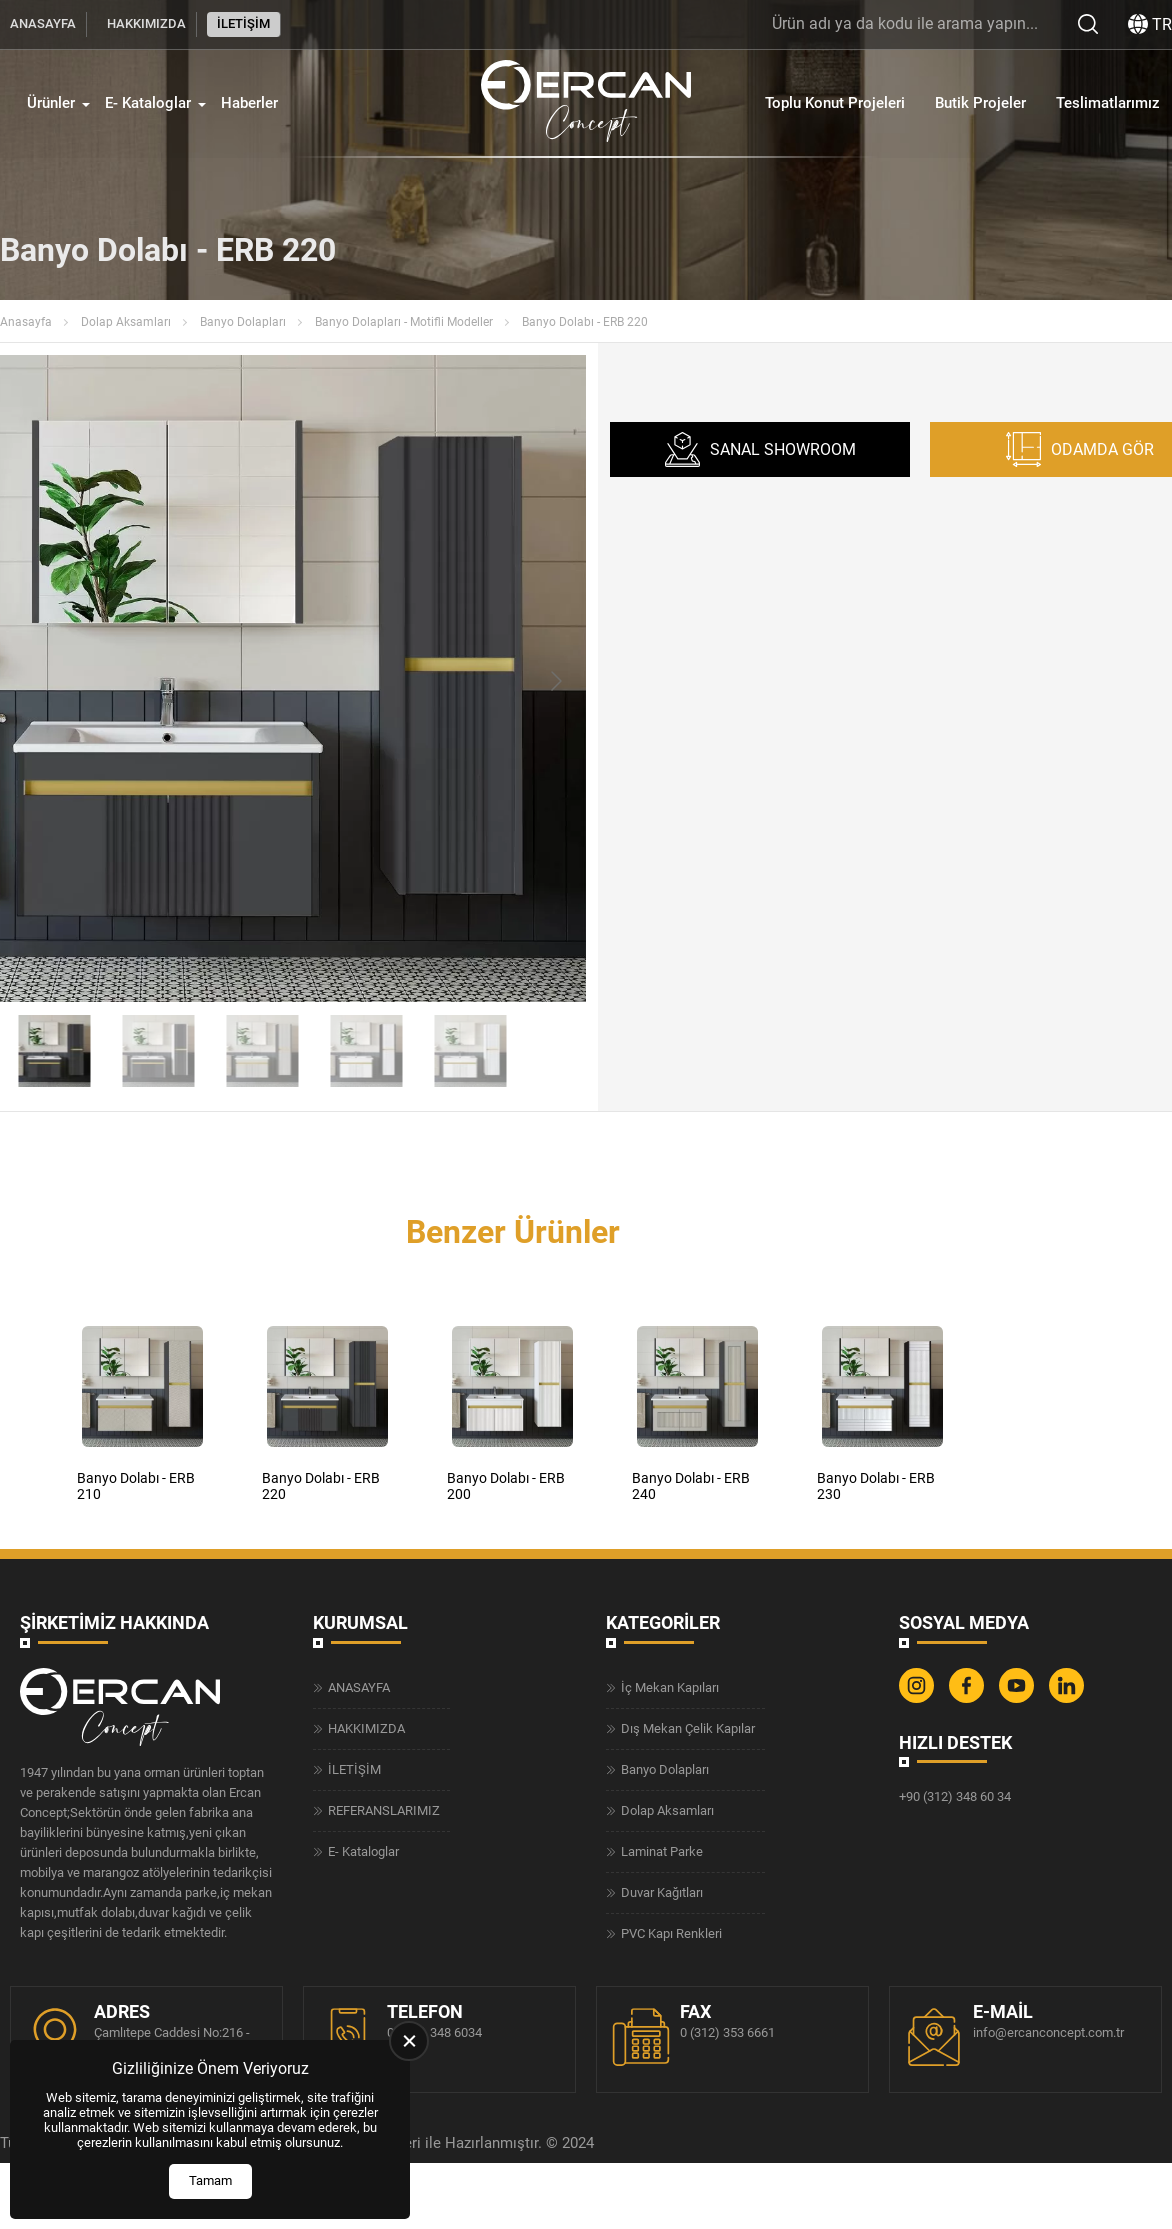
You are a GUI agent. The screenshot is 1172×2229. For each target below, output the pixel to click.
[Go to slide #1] (55, 1051)
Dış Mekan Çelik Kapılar (688, 1728)
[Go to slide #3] (263, 1051)
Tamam (210, 2180)
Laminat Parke (662, 1851)
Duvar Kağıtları (662, 1892)
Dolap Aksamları (126, 322)
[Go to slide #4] (367, 1051)
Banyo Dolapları (243, 322)
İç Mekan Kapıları (670, 1687)
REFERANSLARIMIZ (384, 1810)
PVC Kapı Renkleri (671, 1933)
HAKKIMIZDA (146, 23)
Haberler (249, 103)
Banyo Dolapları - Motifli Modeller (404, 322)
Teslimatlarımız (1108, 103)
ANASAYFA (43, 23)
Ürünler (51, 103)
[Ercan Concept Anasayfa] (586, 103)
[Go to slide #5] (471, 1051)
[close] (409, 2041)
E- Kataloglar (148, 103)
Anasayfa (26, 322)
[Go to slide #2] (159, 1051)
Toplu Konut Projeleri (835, 103)
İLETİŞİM (243, 23)
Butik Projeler (980, 103)
